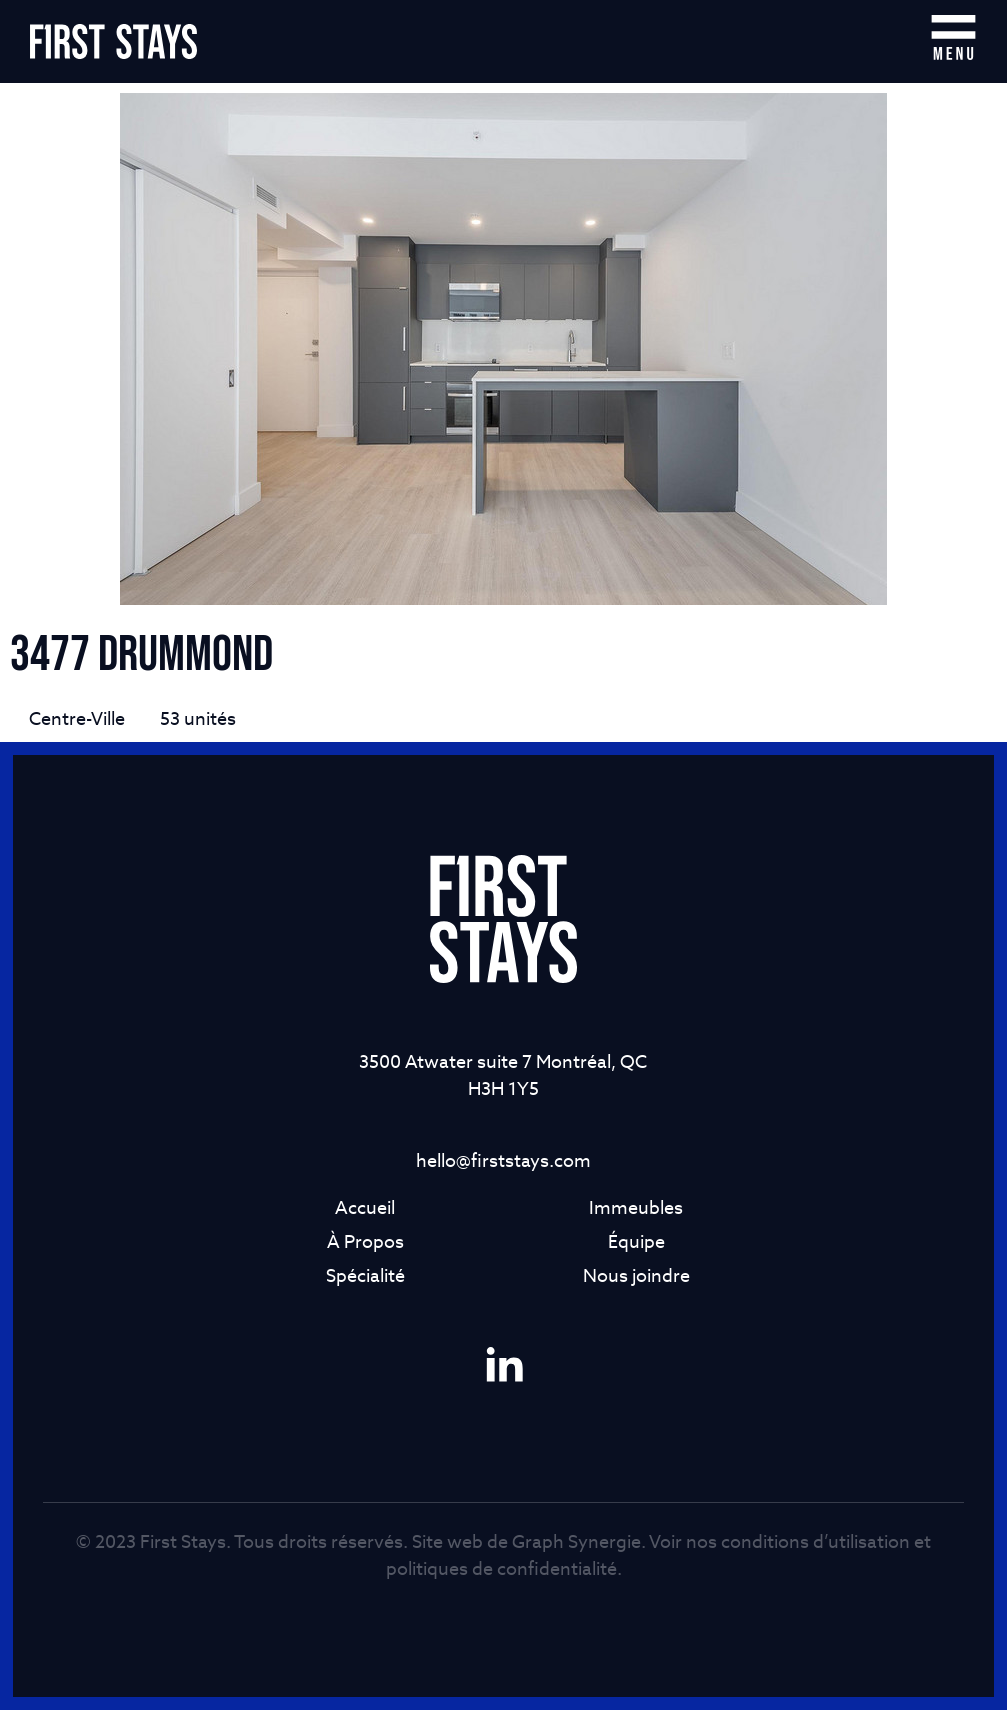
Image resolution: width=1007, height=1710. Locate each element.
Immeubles (636, 1207)
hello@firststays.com (503, 1160)
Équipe (636, 1241)
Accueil (365, 1207)
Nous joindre (636, 1275)
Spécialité (365, 1275)
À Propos (365, 1241)
